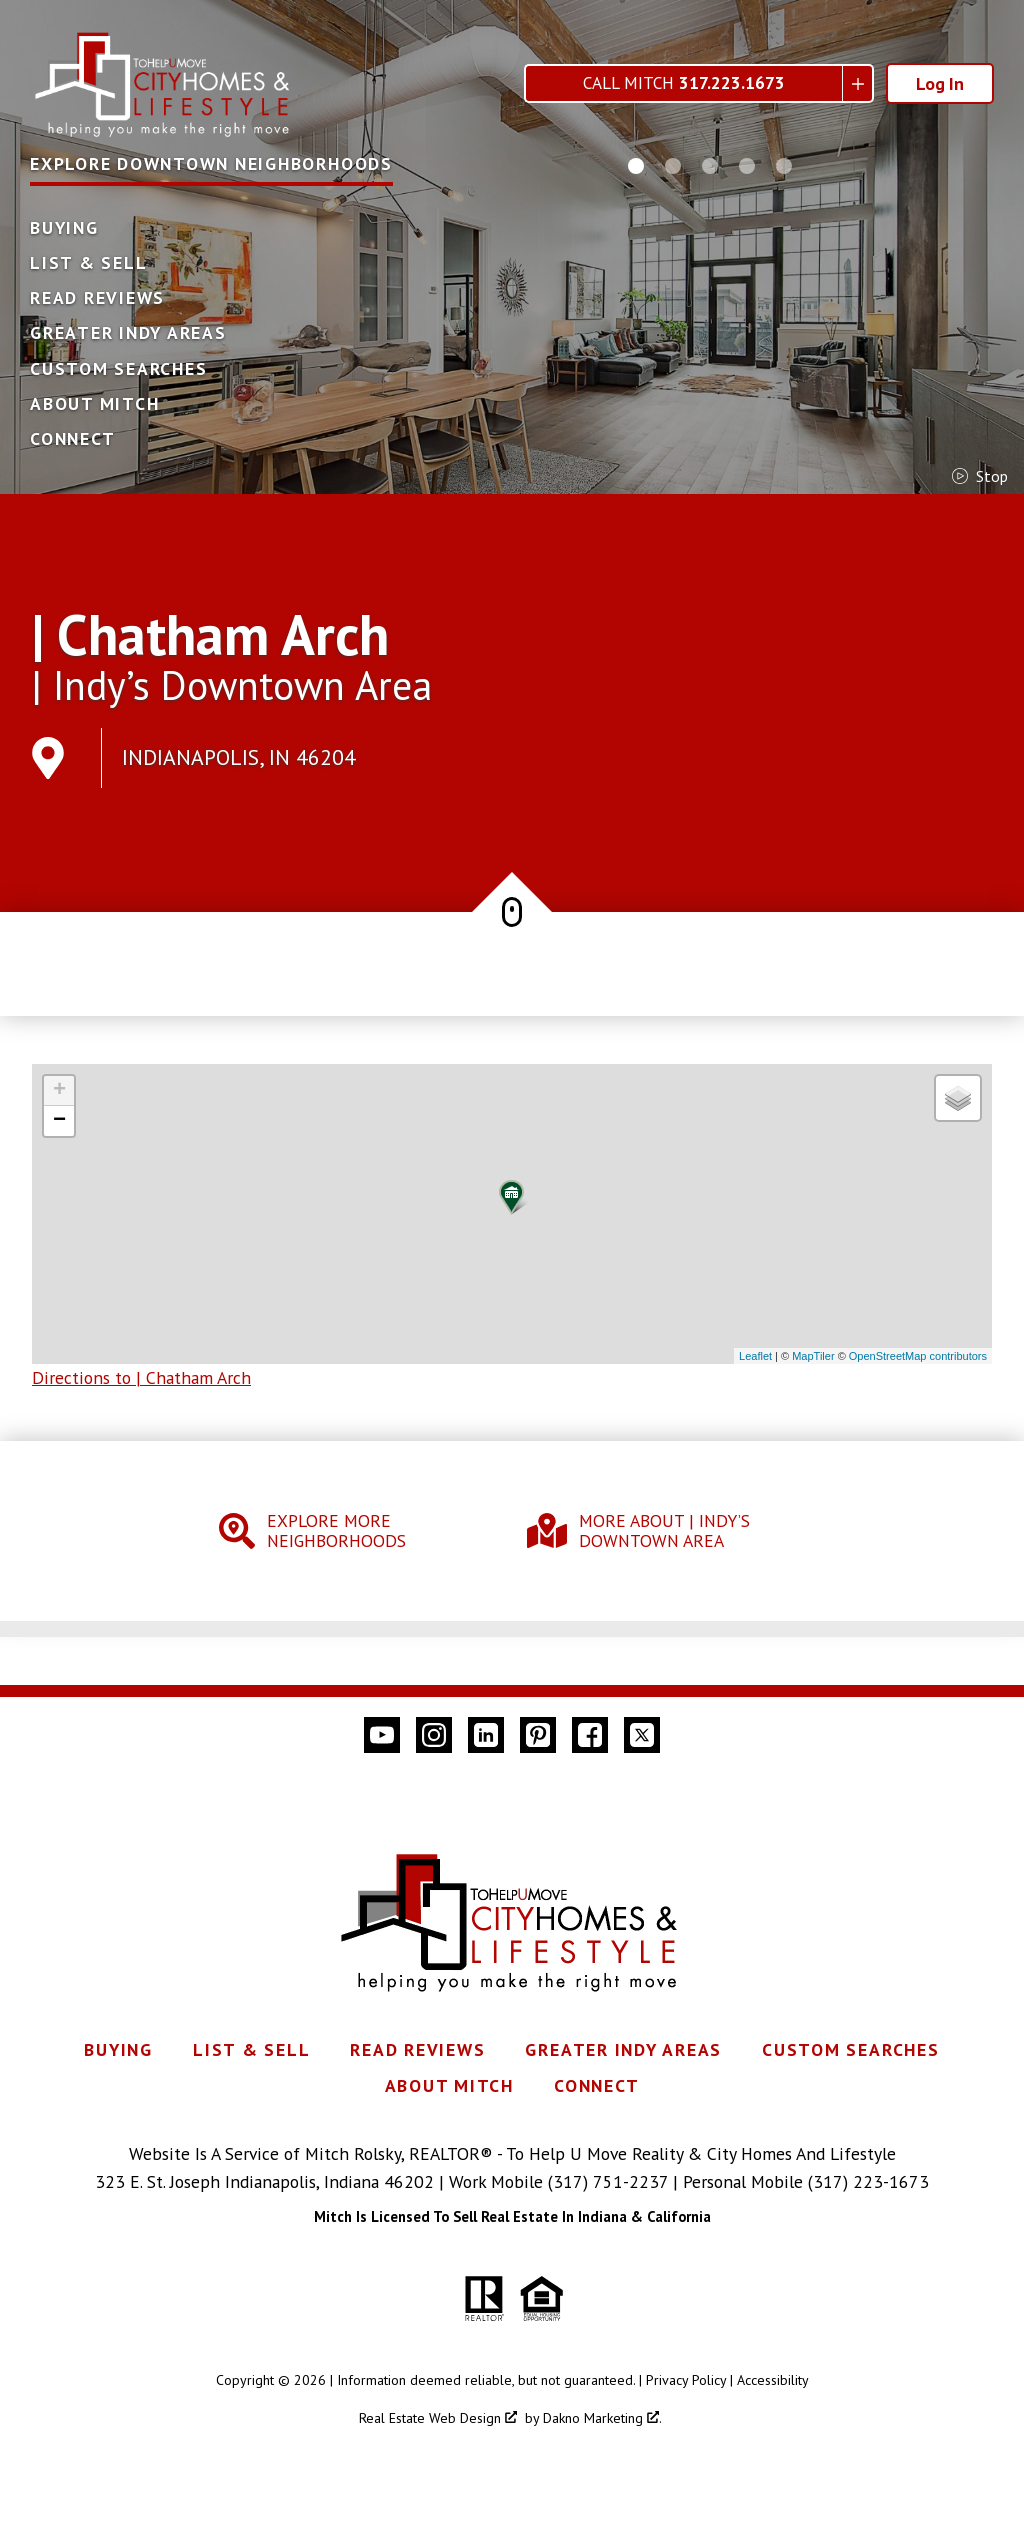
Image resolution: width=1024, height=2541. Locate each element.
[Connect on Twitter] (642, 1735)
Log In (940, 83)
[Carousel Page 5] (784, 166)
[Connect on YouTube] (382, 1735)
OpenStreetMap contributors (918, 1356)
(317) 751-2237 (608, 2181)
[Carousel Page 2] (673, 166)
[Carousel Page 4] (747, 166)
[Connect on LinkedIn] (486, 1735)
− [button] (59, 1121)
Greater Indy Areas (128, 333)
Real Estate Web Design (438, 2418)
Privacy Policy (686, 2380)
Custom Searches (118, 369)
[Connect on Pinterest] (538, 1735)
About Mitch (94, 404)
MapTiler (813, 1356)
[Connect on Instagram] (434, 1735)
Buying (64, 228)
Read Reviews (97, 298)
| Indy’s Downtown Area (232, 685)
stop (980, 476)
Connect (72, 439)
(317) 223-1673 (868, 2181)
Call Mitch (684, 83)
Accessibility (773, 2380)
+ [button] (59, 1091)
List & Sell (88, 263)
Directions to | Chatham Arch (141, 1377)
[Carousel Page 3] (710, 166)
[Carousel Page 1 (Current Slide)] (636, 166)
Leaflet (755, 1356)
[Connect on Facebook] (590, 1735)
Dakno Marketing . (602, 2418)
